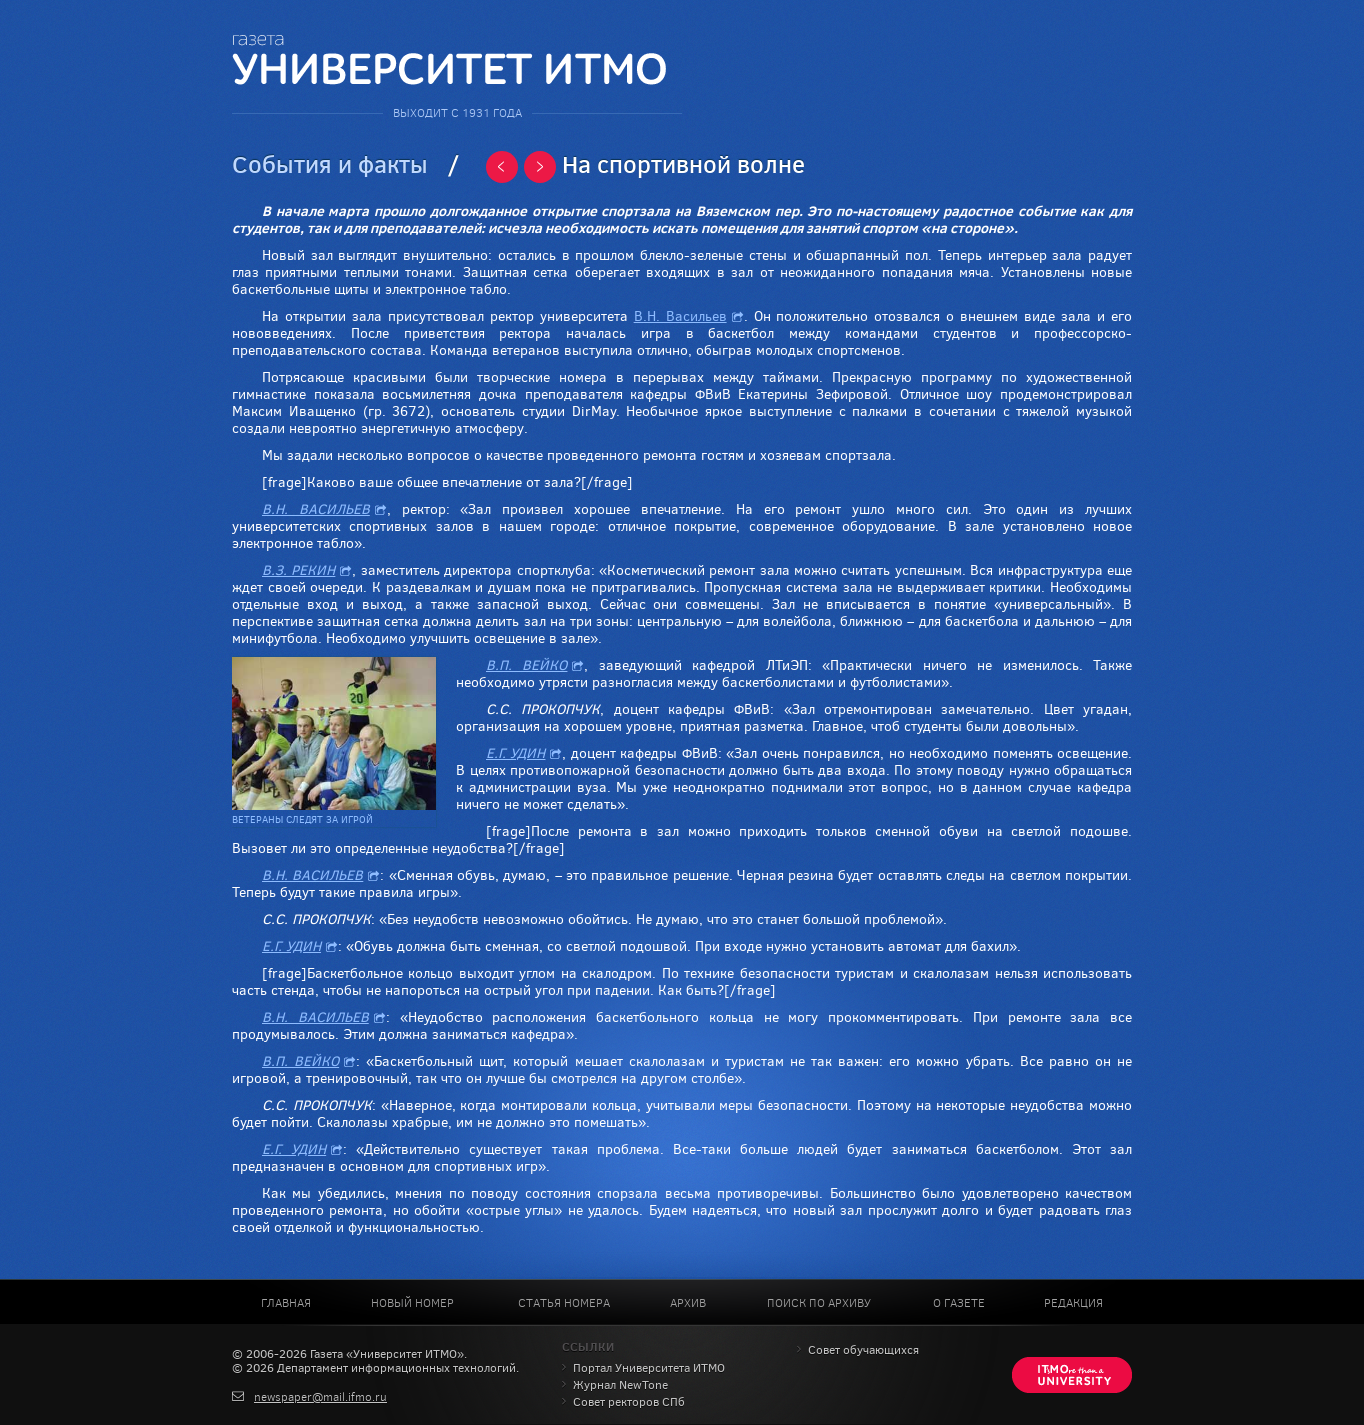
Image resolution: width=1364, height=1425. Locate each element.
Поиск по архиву (819, 1303)
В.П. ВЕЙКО (526, 665)
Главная (286, 1303)
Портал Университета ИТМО (649, 1368)
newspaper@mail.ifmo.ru (320, 1397)
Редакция (1073, 1303)
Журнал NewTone (620, 1385)
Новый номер (412, 1303)
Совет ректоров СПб (629, 1402)
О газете (959, 1303)
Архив (688, 1303)
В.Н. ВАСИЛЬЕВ (316, 509)
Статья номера (564, 1303)
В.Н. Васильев (680, 316)
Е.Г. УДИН (515, 753)
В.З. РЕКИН (298, 570)
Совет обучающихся (863, 1350)
